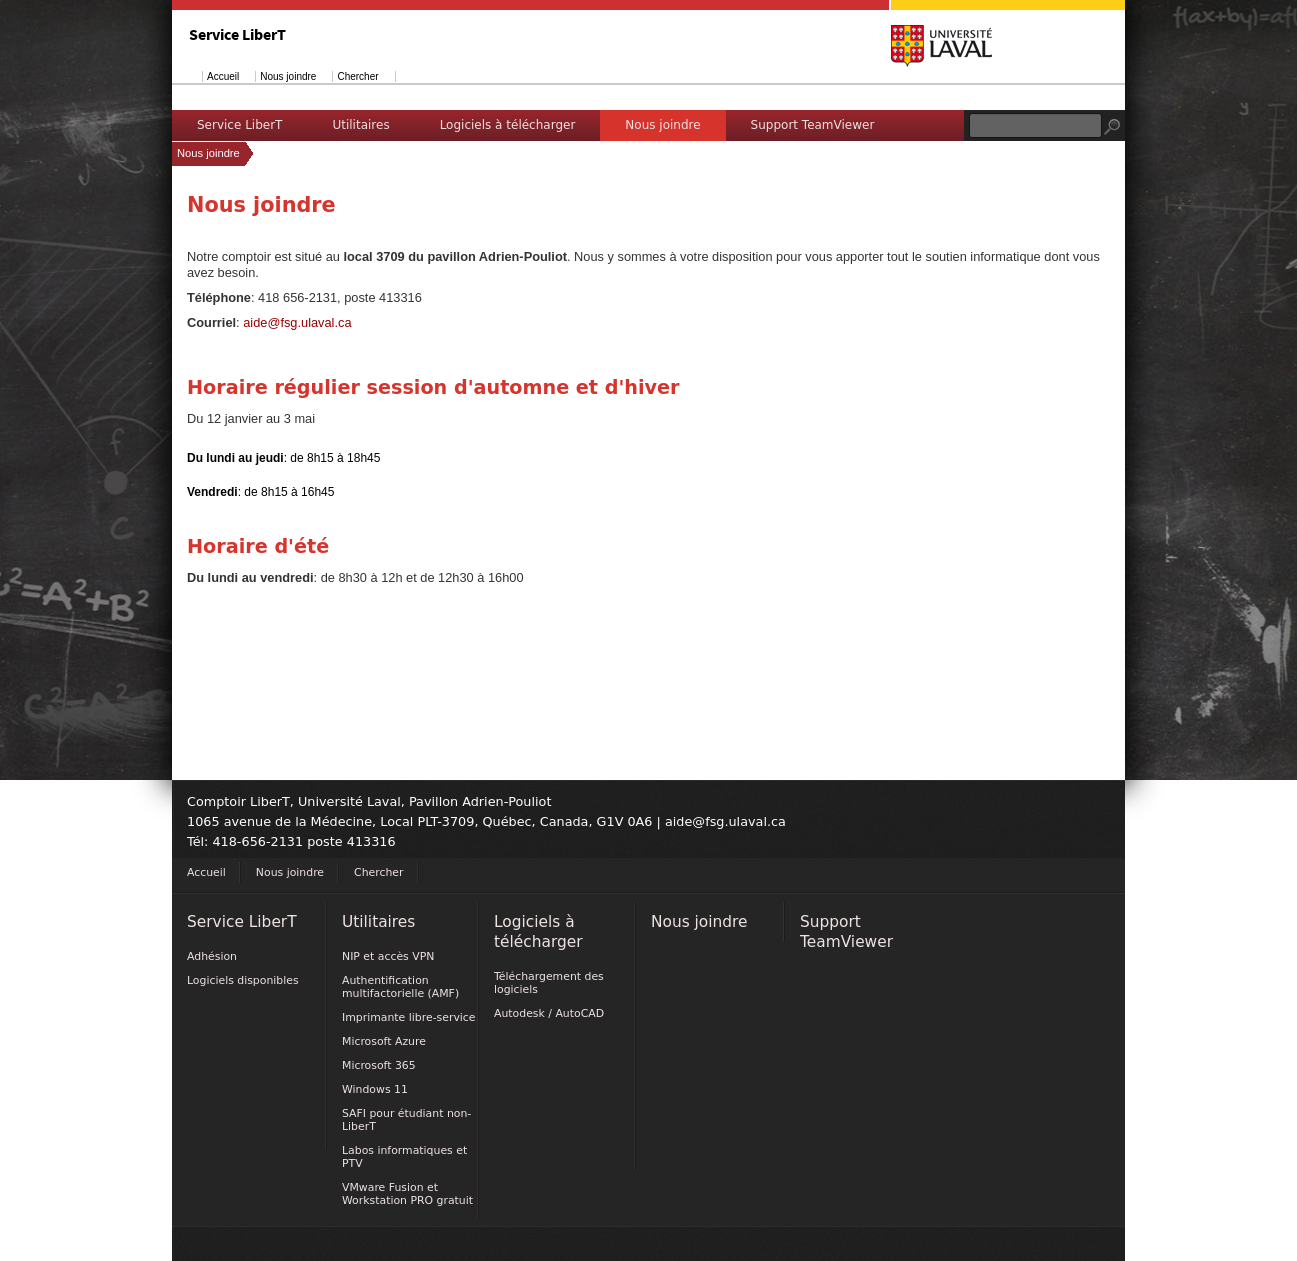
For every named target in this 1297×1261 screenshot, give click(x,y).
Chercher (357, 76)
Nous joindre (288, 76)
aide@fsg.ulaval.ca (297, 322)
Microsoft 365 (379, 1065)
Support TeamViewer (813, 125)
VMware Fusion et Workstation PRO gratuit (407, 1194)
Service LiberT (239, 125)
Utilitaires (360, 125)
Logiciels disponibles (243, 980)
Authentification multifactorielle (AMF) (400, 987)
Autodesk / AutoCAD (549, 1013)
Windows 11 (375, 1089)
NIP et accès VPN (388, 956)
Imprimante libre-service (409, 1017)
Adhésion (212, 956)
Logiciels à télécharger (508, 125)
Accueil (223, 76)
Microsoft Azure (384, 1041)
